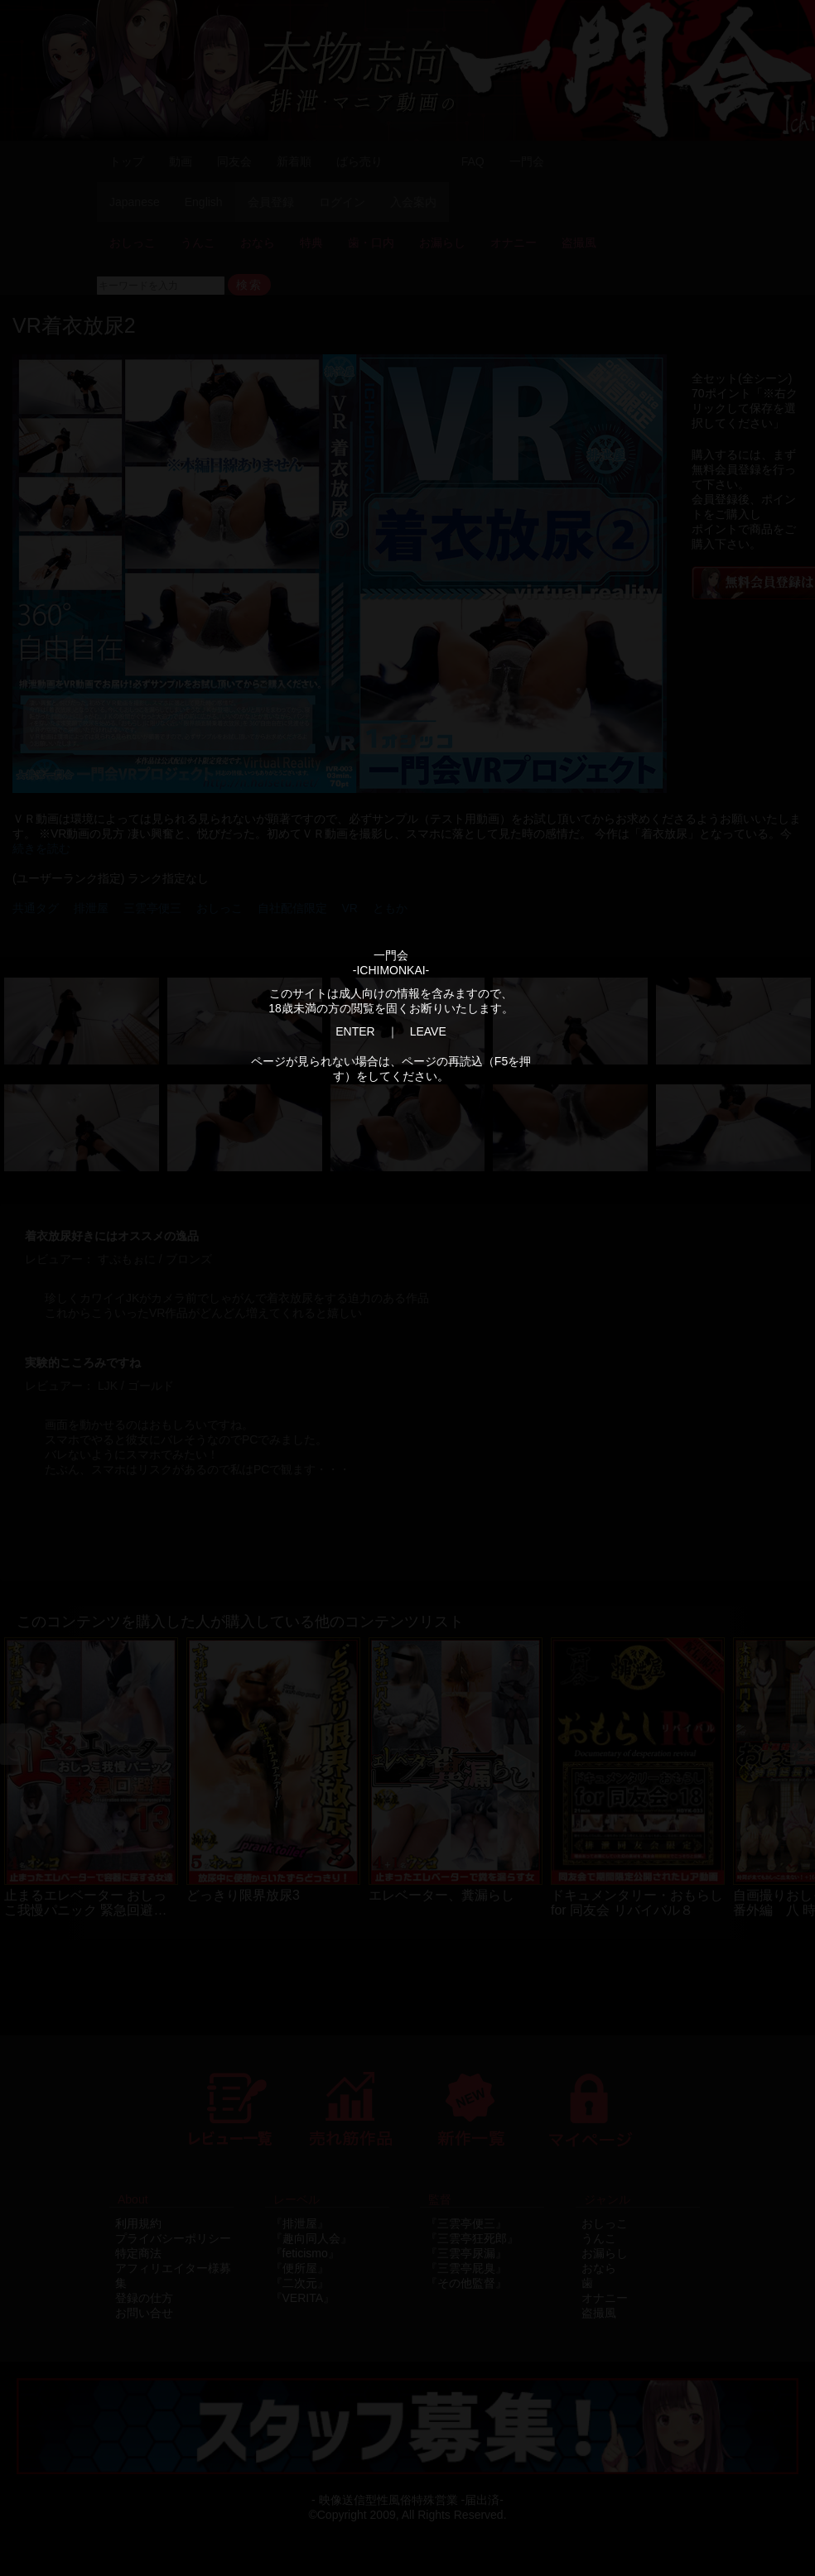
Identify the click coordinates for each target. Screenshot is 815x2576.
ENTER (354, 1031)
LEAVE (428, 1031)
